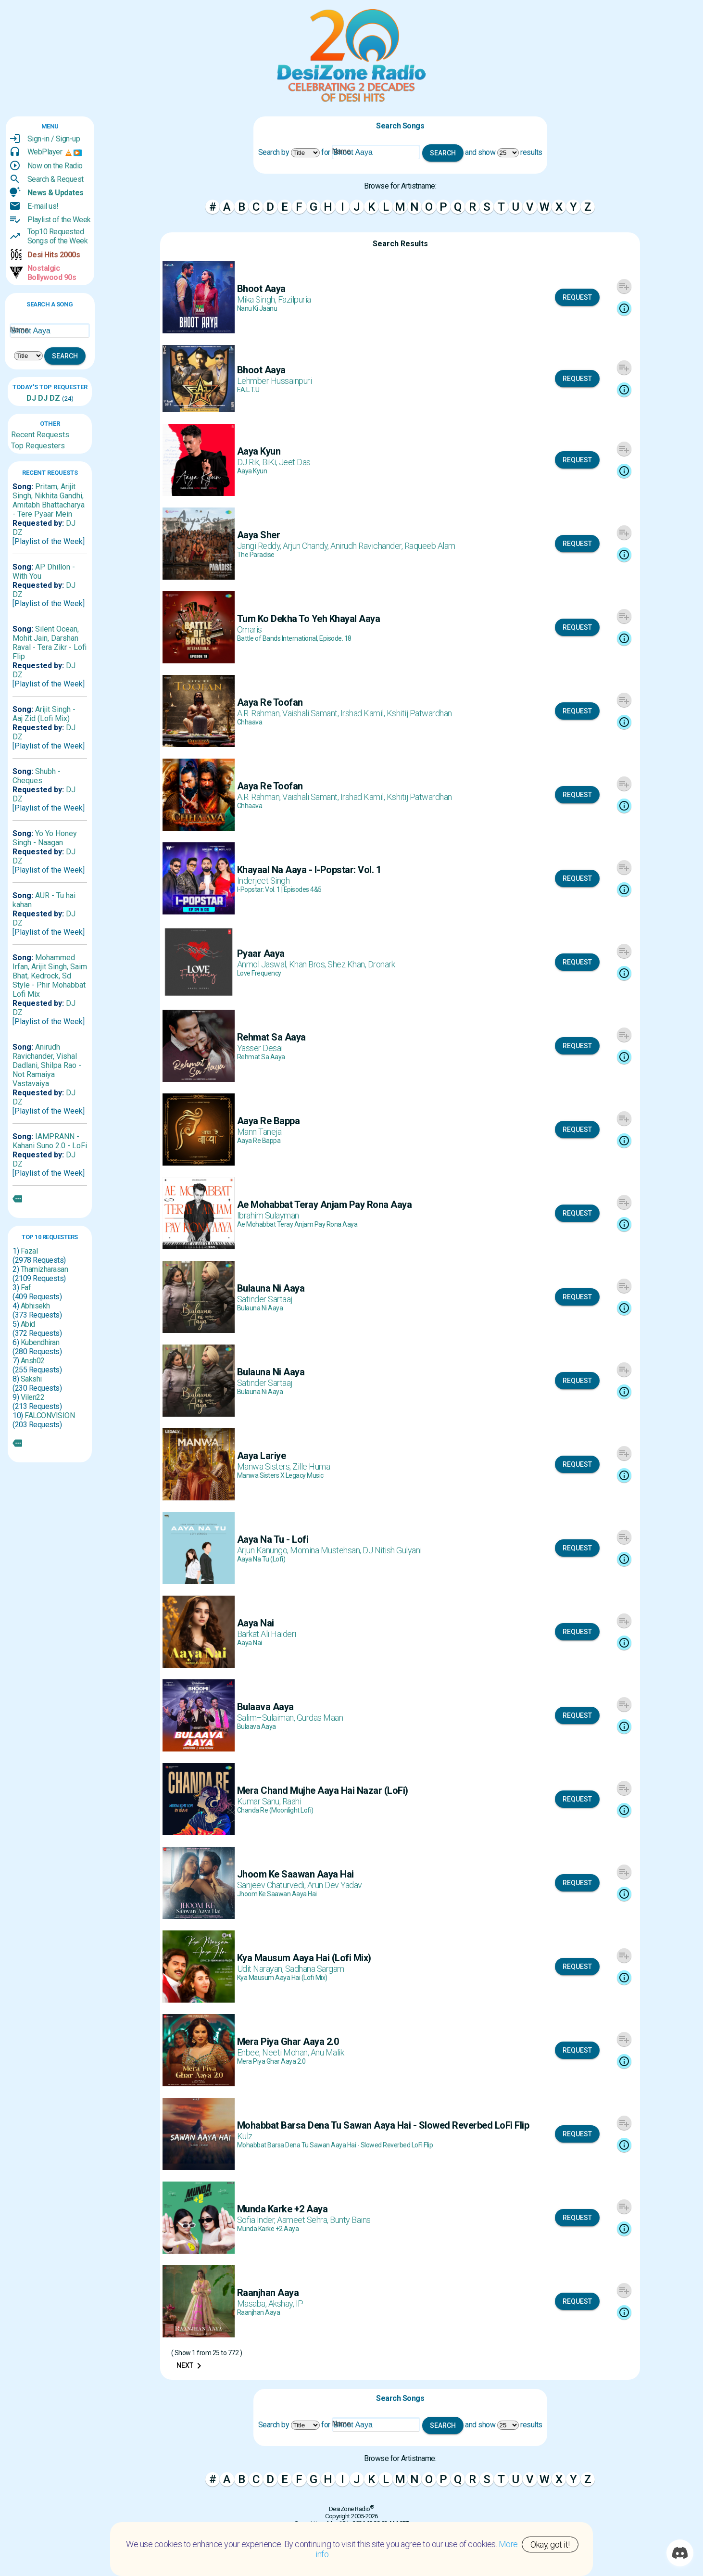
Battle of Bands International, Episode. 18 (294, 638)
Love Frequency (259, 973)
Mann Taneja (259, 1132)
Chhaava (250, 722)
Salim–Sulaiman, (267, 1718)
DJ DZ (48, 398)
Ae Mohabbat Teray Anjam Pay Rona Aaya (297, 1224)
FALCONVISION (50, 1415)
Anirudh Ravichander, (367, 546)
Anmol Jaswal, (263, 964)
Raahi (291, 1801)
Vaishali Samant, (311, 713)
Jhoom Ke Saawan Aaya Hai (277, 1894)
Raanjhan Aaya (258, 2312)
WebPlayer (45, 151)
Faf (26, 1287)
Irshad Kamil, (363, 713)
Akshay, (282, 2303)
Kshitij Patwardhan (419, 713)
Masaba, (252, 2303)
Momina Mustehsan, (326, 1550)
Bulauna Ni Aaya (260, 1308)
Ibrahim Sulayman (268, 1215)
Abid (28, 1324)
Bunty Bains (350, 2220)
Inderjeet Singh (263, 881)
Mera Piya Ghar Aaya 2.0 (271, 2061)
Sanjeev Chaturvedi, (272, 1885)
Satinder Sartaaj (264, 1299)
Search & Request (55, 179)
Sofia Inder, (257, 2220)
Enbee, (250, 2052)
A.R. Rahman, (260, 713)
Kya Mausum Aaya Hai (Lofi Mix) (282, 1977)
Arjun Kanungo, (263, 1550)
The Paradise (256, 554)
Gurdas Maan (320, 1718)
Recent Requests (40, 434)
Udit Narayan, (261, 1969)
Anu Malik (327, 2052)
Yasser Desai (260, 1048)
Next (190, 2366)
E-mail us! (43, 206)
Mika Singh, (257, 299)
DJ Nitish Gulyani (392, 1550)
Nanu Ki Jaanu (257, 308)
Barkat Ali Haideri (266, 1634)
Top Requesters (38, 445)
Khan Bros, (308, 964)
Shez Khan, (347, 964)
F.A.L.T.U (248, 389)
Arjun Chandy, (306, 546)
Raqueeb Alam (429, 546)
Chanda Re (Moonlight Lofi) (275, 1810)
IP (299, 2303)
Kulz (244, 2136)
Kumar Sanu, (259, 1801)
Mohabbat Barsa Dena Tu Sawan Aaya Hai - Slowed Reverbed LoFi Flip (335, 2145)
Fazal (29, 1251)
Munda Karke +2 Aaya (268, 2229)
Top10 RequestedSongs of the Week (57, 236)
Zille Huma (311, 1466)
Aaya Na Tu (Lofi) (261, 1559)
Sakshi (31, 1378)
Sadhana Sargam (314, 1969)
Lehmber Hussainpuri (274, 381)
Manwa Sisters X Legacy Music (280, 1475)
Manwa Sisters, (265, 1466)
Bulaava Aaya (256, 1726)
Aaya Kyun (252, 471)
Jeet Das (295, 462)
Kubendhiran (40, 1342)
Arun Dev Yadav (334, 1885)
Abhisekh (35, 1305)
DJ (31, 398)
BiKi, (270, 462)
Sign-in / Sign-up (53, 138)
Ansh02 (33, 1360)
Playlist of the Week (59, 219)
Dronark (381, 964)
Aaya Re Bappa (259, 1140)
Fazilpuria (294, 299)
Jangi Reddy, (260, 546)
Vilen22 (33, 1397)
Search (65, 356)
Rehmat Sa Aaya (261, 1057)
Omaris (249, 629)
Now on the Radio (55, 165)
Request (577, 297)
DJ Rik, (249, 462)
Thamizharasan (44, 1269)
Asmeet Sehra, (303, 2220)
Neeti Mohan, (286, 2052)
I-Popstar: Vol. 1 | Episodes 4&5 (279, 889)
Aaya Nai (249, 1643)
